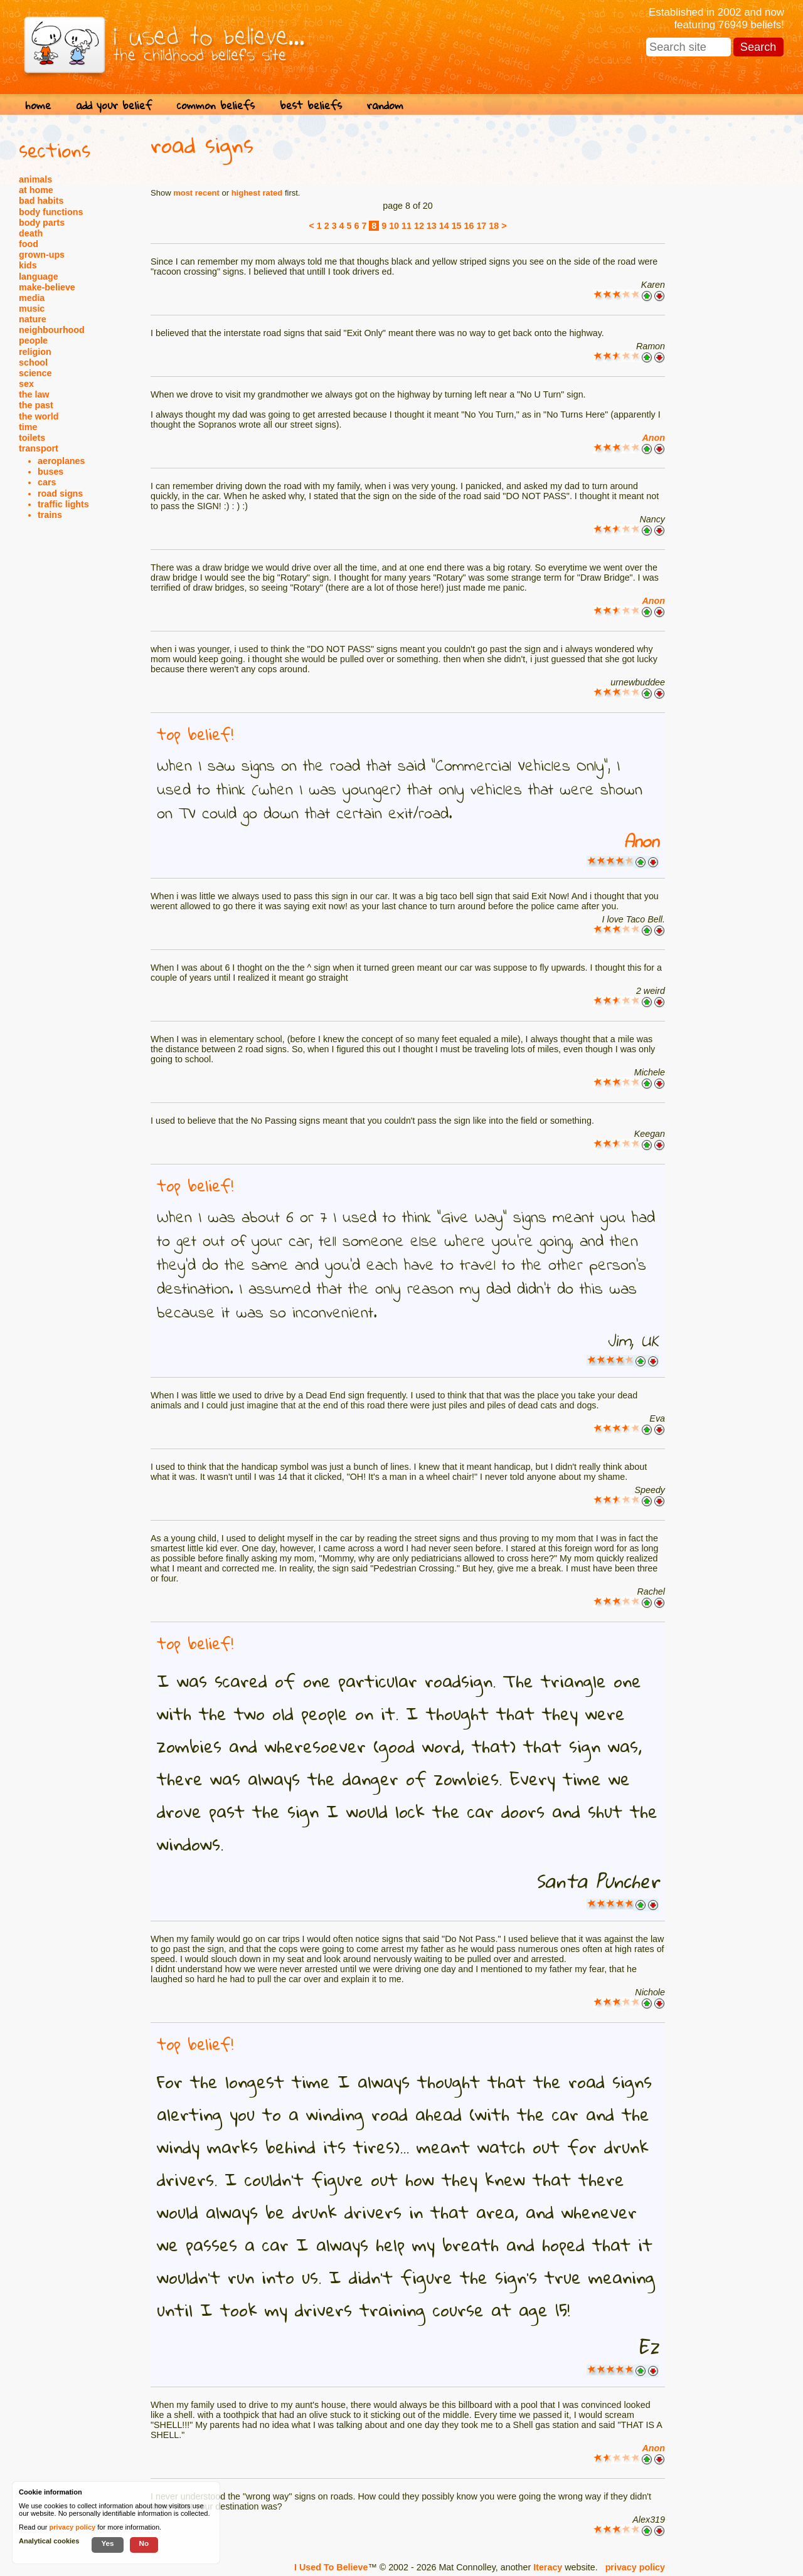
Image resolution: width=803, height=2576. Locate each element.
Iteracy (547, 2567)
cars (47, 482)
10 (394, 226)
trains (50, 515)
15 (457, 226)
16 (469, 226)
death (31, 233)
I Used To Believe (331, 2567)
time (28, 427)
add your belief (114, 105)
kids (28, 265)
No (144, 2543)
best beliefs (311, 105)
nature (32, 319)
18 (494, 226)
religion (35, 352)
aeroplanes (61, 461)
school (33, 362)
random (385, 105)
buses (50, 472)
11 (407, 226)
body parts (42, 223)
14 (444, 226)
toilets (32, 438)
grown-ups (42, 255)
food (28, 244)
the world (39, 416)
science (35, 373)
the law (34, 394)
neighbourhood (52, 330)
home (38, 105)
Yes (107, 2543)
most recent (196, 193)
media (32, 298)
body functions (51, 212)
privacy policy (635, 2567)
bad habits (41, 201)
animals (35, 179)
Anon (653, 438)
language (38, 277)
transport (38, 448)
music (32, 309)
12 (419, 226)
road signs (60, 493)
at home (36, 190)
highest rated (257, 193)
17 (481, 226)
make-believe (47, 287)
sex (26, 384)
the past (36, 405)
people (33, 340)
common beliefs (216, 105)
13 (432, 226)
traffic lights (63, 504)
